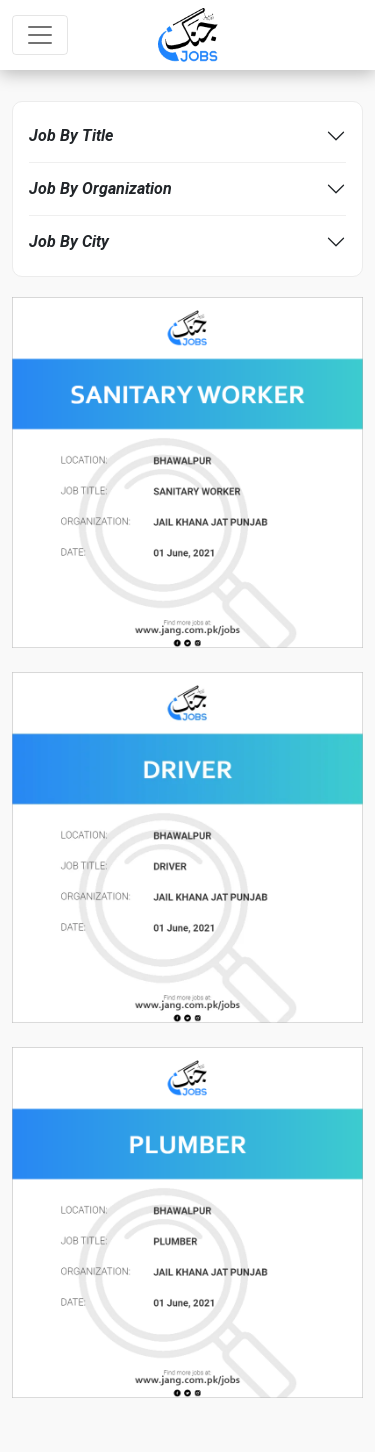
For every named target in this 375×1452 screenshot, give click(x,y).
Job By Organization (100, 188)
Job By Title (71, 135)
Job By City (69, 241)
